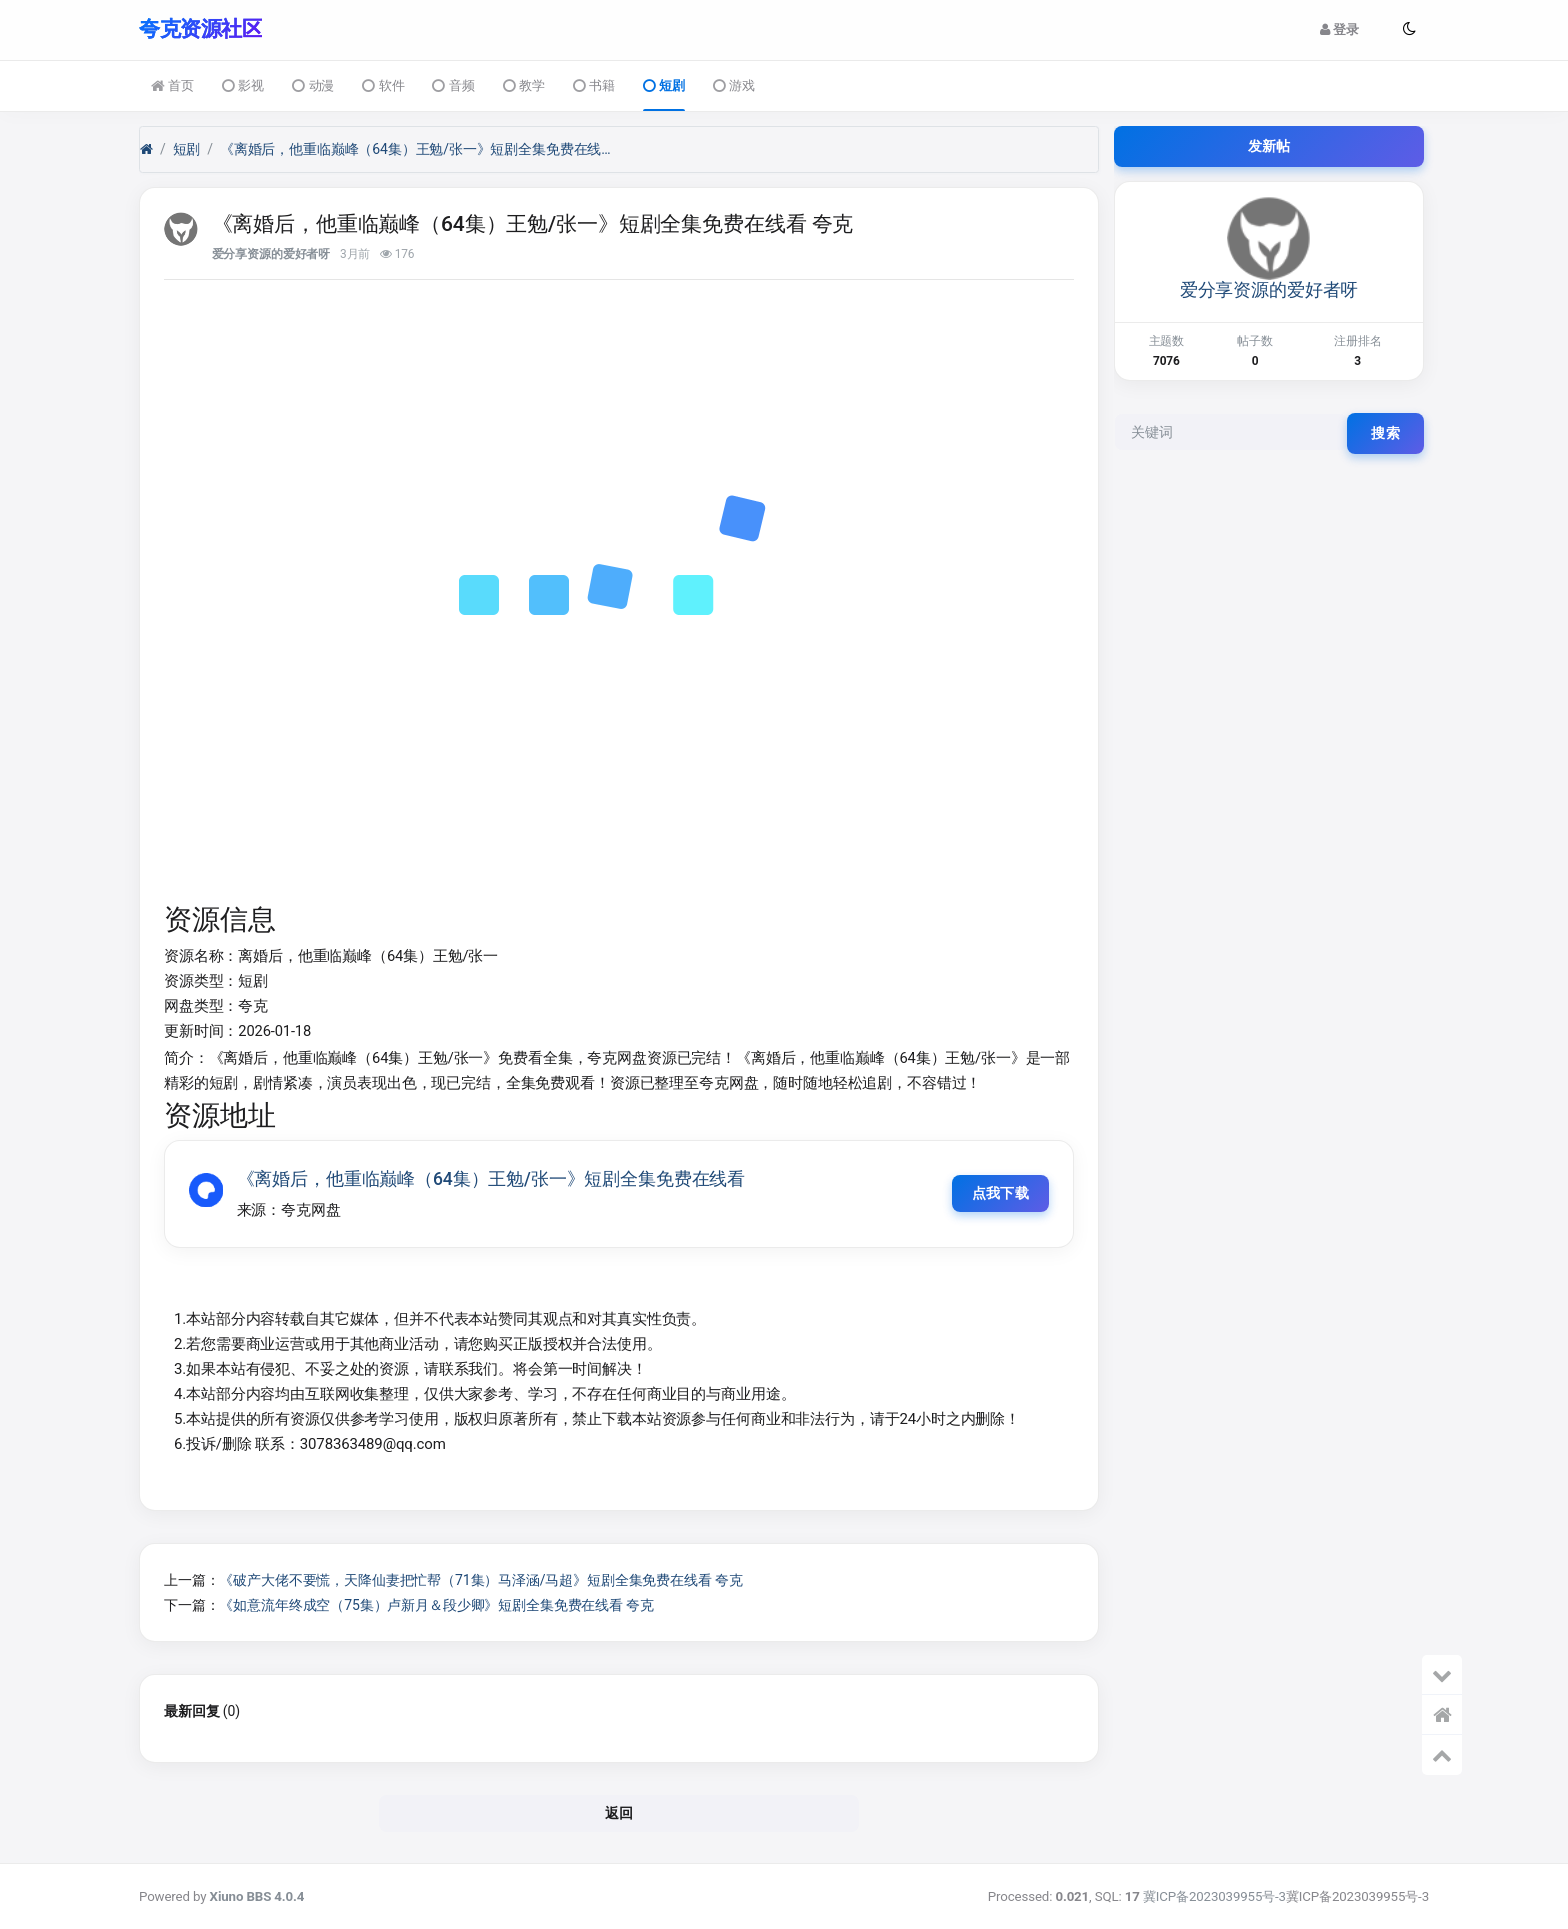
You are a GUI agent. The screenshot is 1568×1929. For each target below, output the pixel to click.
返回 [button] (619, 1814)
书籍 (594, 86)
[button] (1409, 29)
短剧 (664, 86)
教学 (524, 86)
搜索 (1385, 432)
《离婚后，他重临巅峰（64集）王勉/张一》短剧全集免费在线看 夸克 (420, 148)
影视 (243, 86)
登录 (1339, 29)
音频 (453, 86)
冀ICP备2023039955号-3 (1214, 1896)
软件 (383, 86)
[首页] (146, 148)
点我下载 (996, 1193)
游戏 (734, 86)
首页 (172, 86)
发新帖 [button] (1269, 145)
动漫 (313, 86)
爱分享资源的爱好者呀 (271, 253)
